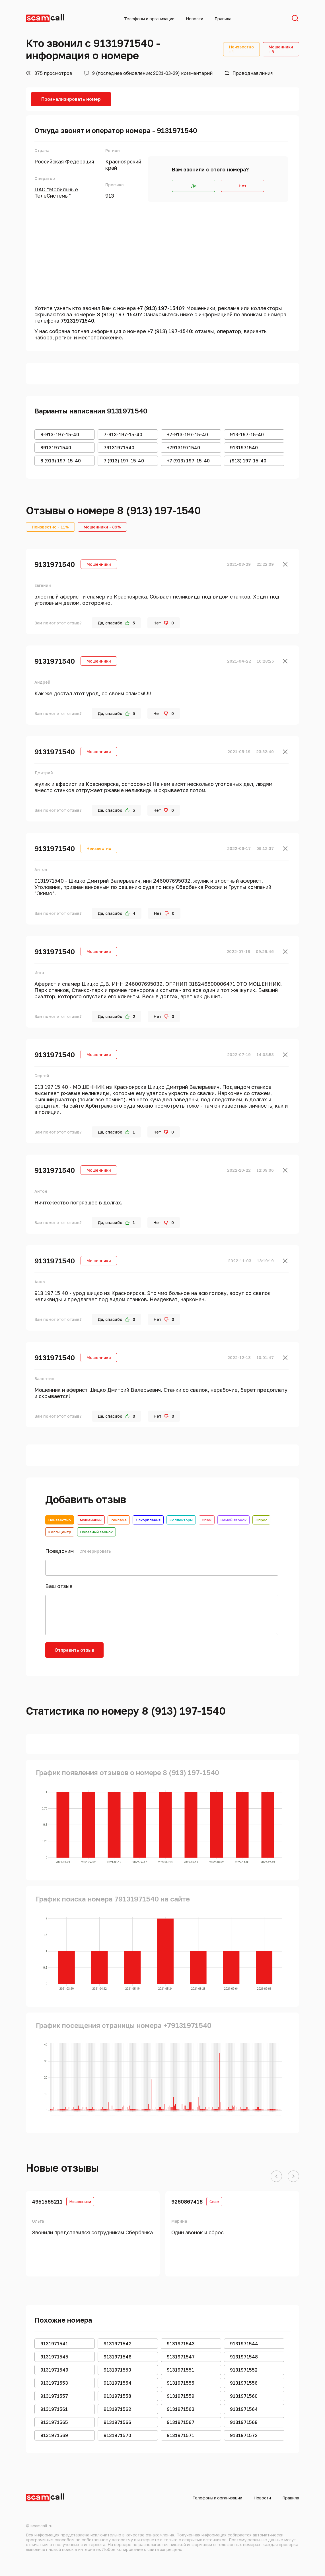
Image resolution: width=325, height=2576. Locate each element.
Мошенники (91, 1520)
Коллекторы (181, 1520)
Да (193, 185)
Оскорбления (148, 1520)
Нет (242, 185)
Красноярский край (123, 164)
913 (109, 195)
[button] (276, 2176)
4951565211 (47, 2201)
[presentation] (154, 1653)
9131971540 (54, 564)
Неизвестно (59, 1520)
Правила (223, 18)
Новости (194, 18)
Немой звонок (233, 1520)
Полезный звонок (96, 1532)
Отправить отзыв (74, 1650)
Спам (206, 1520)
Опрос (261, 1520)
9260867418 (187, 2201)
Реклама (119, 1520)
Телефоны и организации (149, 18)
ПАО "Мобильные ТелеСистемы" (56, 192)
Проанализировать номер (71, 99)
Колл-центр (59, 1532)
